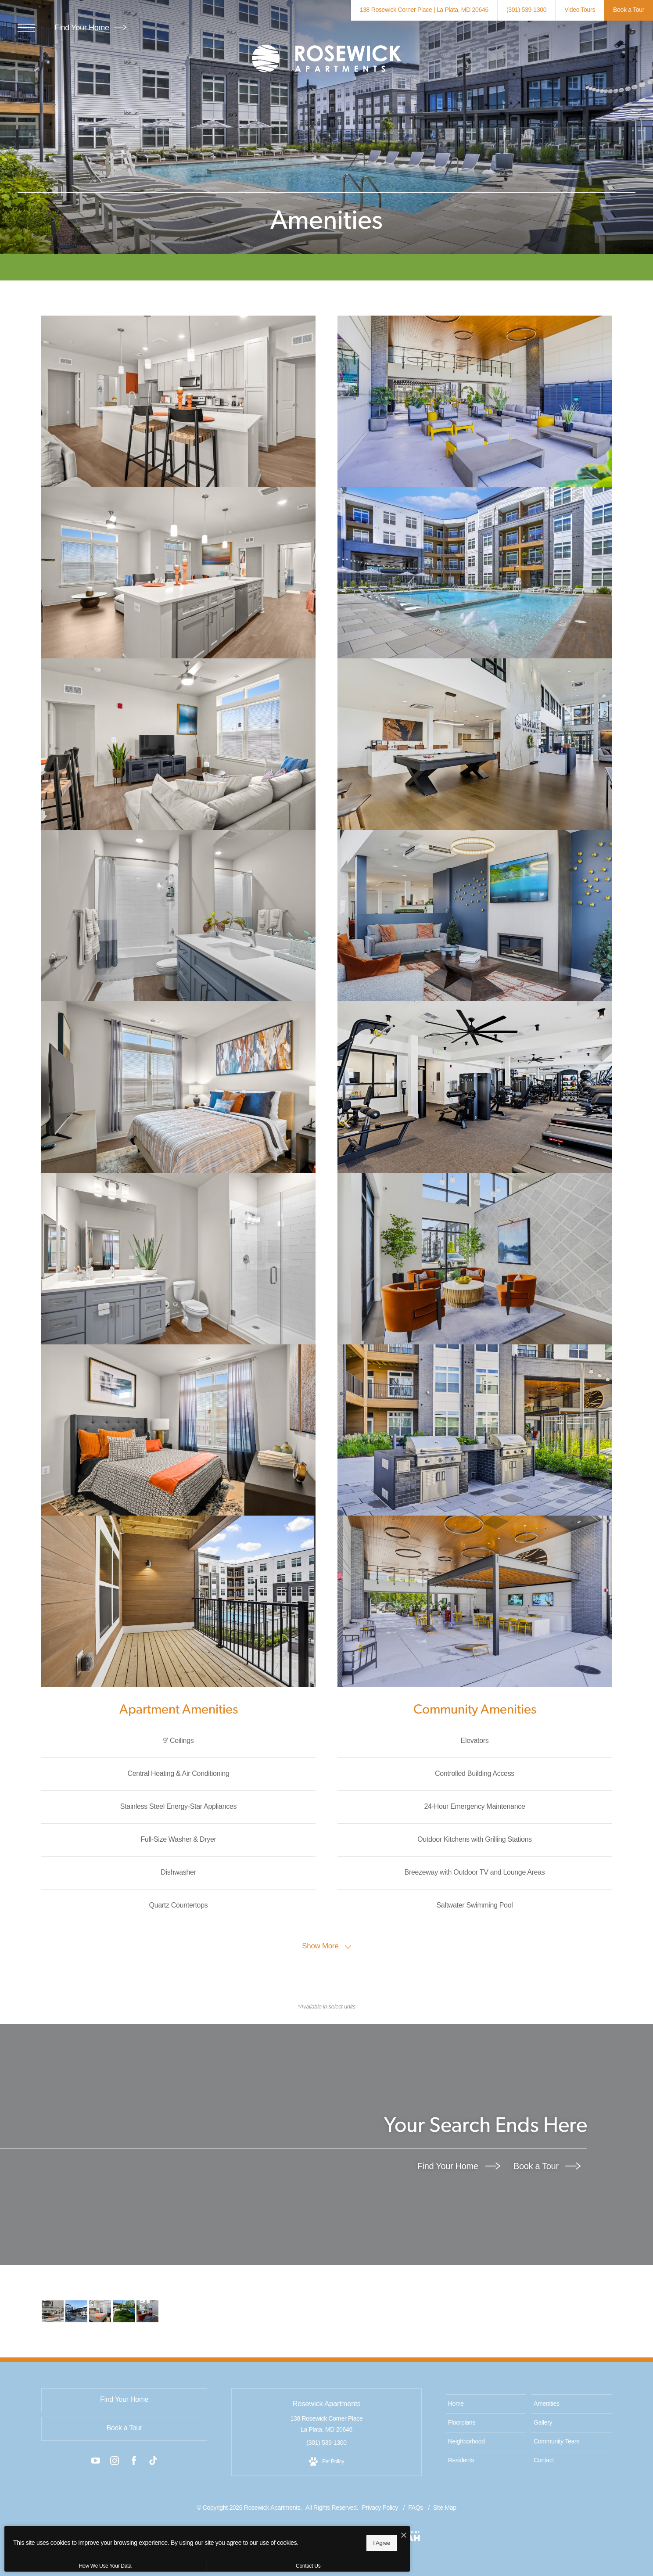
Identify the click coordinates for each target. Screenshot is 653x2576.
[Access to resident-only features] (75, 2311)
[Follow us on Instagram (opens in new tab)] (114, 2462)
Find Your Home (90, 27)
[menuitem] (486, 2404)
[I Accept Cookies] (305, 2532)
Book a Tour (547, 2166)
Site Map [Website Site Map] (444, 2507)
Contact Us (234, 2566)
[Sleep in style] (97, 2311)
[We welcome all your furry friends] (120, 2311)
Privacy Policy (380, 2507)
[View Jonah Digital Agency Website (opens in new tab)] (403, 2538)
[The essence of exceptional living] (53, 2311)
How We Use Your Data (80, 2566)
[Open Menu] (26, 28)
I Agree (283, 2541)
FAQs (416, 2507)
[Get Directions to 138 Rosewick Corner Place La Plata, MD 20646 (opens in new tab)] (424, 10)
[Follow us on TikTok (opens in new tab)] (153, 2462)
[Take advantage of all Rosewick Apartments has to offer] (142, 2311)
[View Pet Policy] (326, 2462)
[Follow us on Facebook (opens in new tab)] (133, 2462)
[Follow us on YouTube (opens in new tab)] (95, 2462)
